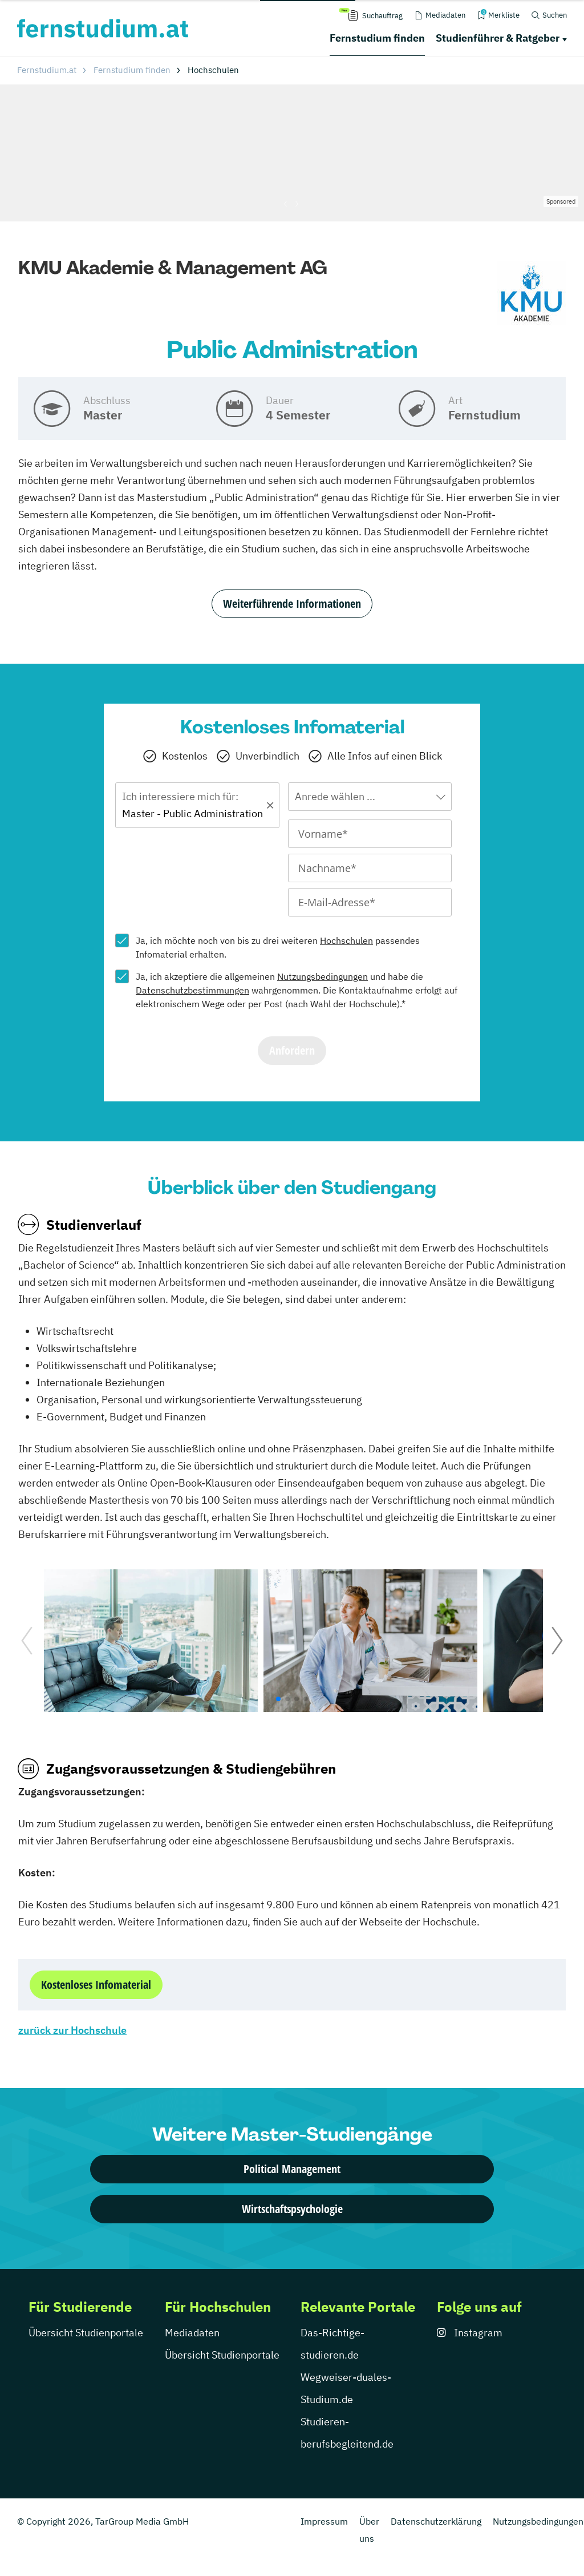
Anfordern (292, 1050)
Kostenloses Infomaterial (96, 1984)
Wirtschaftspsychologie (292, 2208)
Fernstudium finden (377, 38)
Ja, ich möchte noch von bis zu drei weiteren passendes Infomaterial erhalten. (278, 947)
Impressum (324, 2521)
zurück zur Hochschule (72, 2030)
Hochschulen (346, 940)
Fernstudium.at (46, 69)
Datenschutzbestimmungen (192, 990)
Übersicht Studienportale (86, 2332)
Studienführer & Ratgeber (497, 38)
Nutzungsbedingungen (322, 976)
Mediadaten (192, 2332)
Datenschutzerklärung (436, 2521)
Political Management (292, 2169)
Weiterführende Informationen (292, 603)
